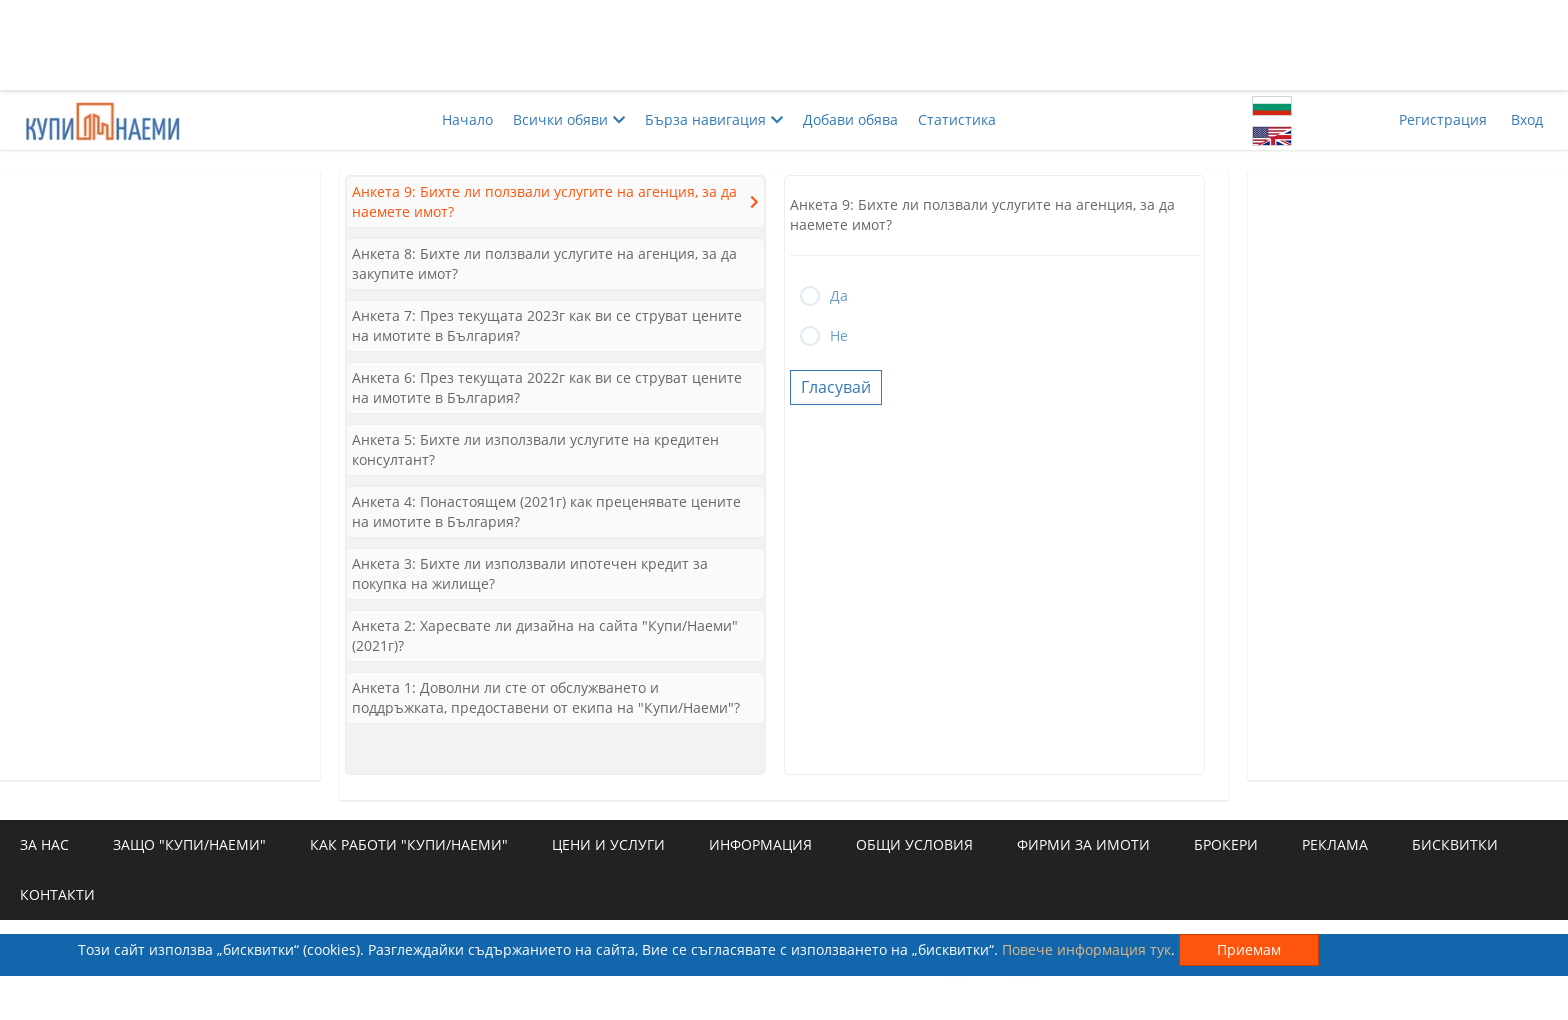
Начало (467, 119)
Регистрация (1443, 119)
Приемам (1249, 949)
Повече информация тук (1086, 949)
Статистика (957, 119)
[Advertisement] (784, 45)
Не (839, 335)
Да (839, 295)
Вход (1527, 119)
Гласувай (836, 387)
